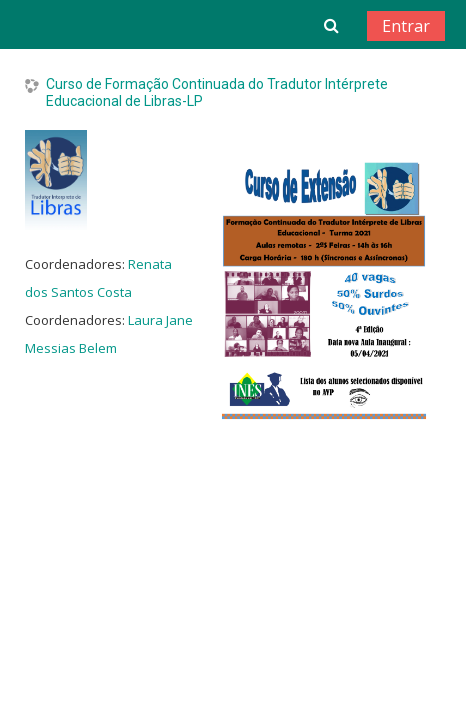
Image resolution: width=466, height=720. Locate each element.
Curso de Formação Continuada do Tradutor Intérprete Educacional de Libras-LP (217, 92)
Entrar (406, 26)
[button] (331, 25)
